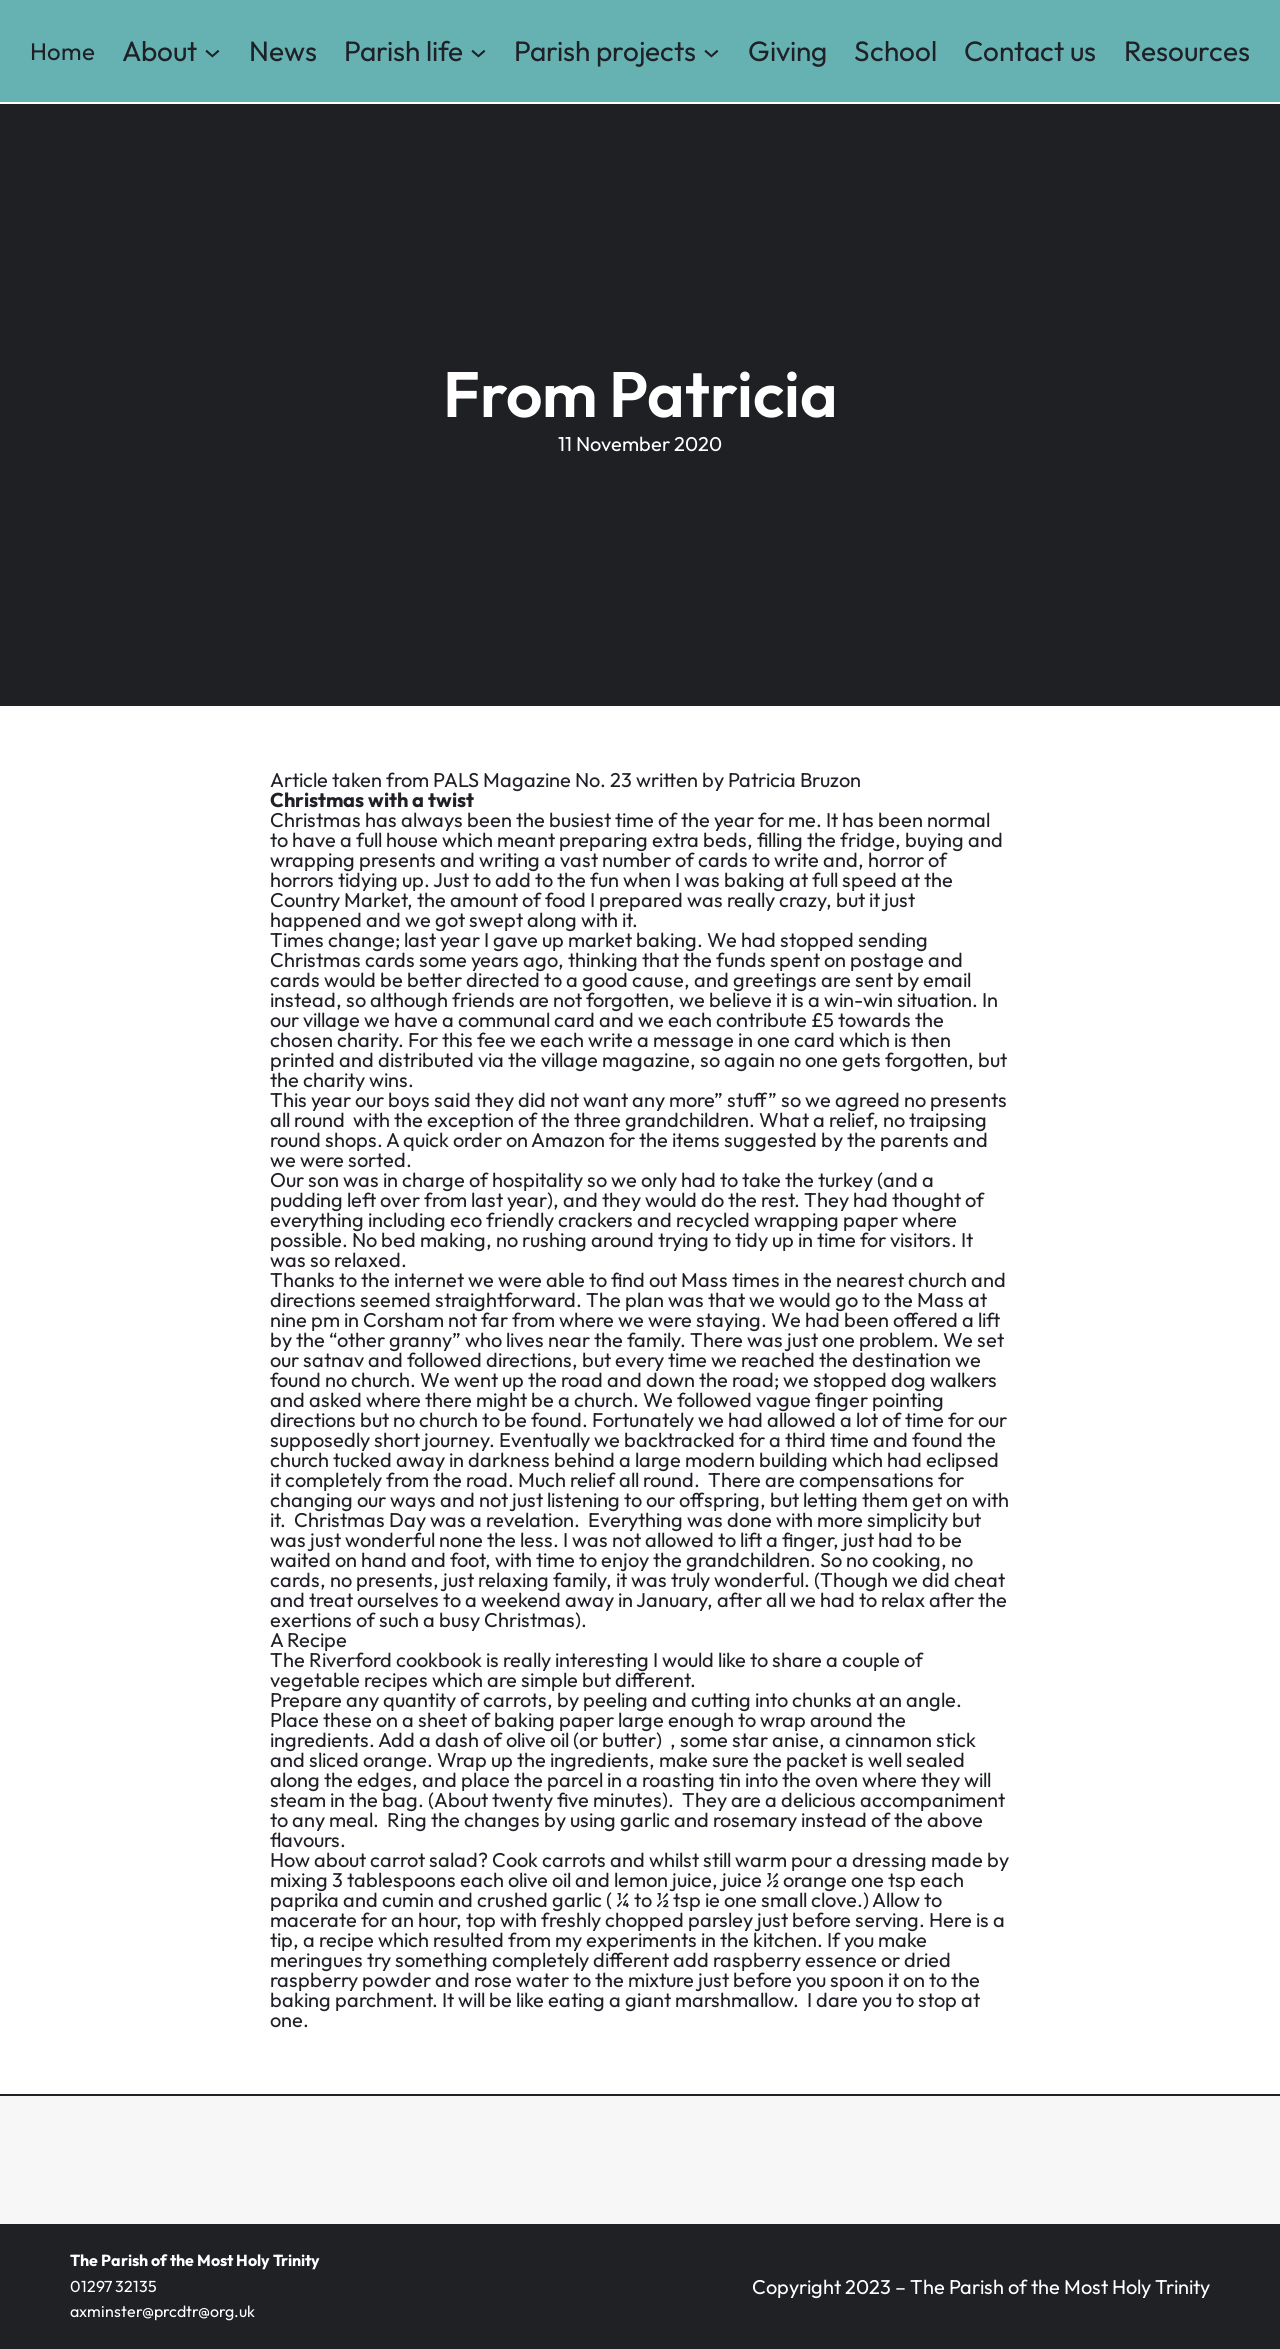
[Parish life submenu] (478, 51)
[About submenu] (212, 51)
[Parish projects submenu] (711, 51)
